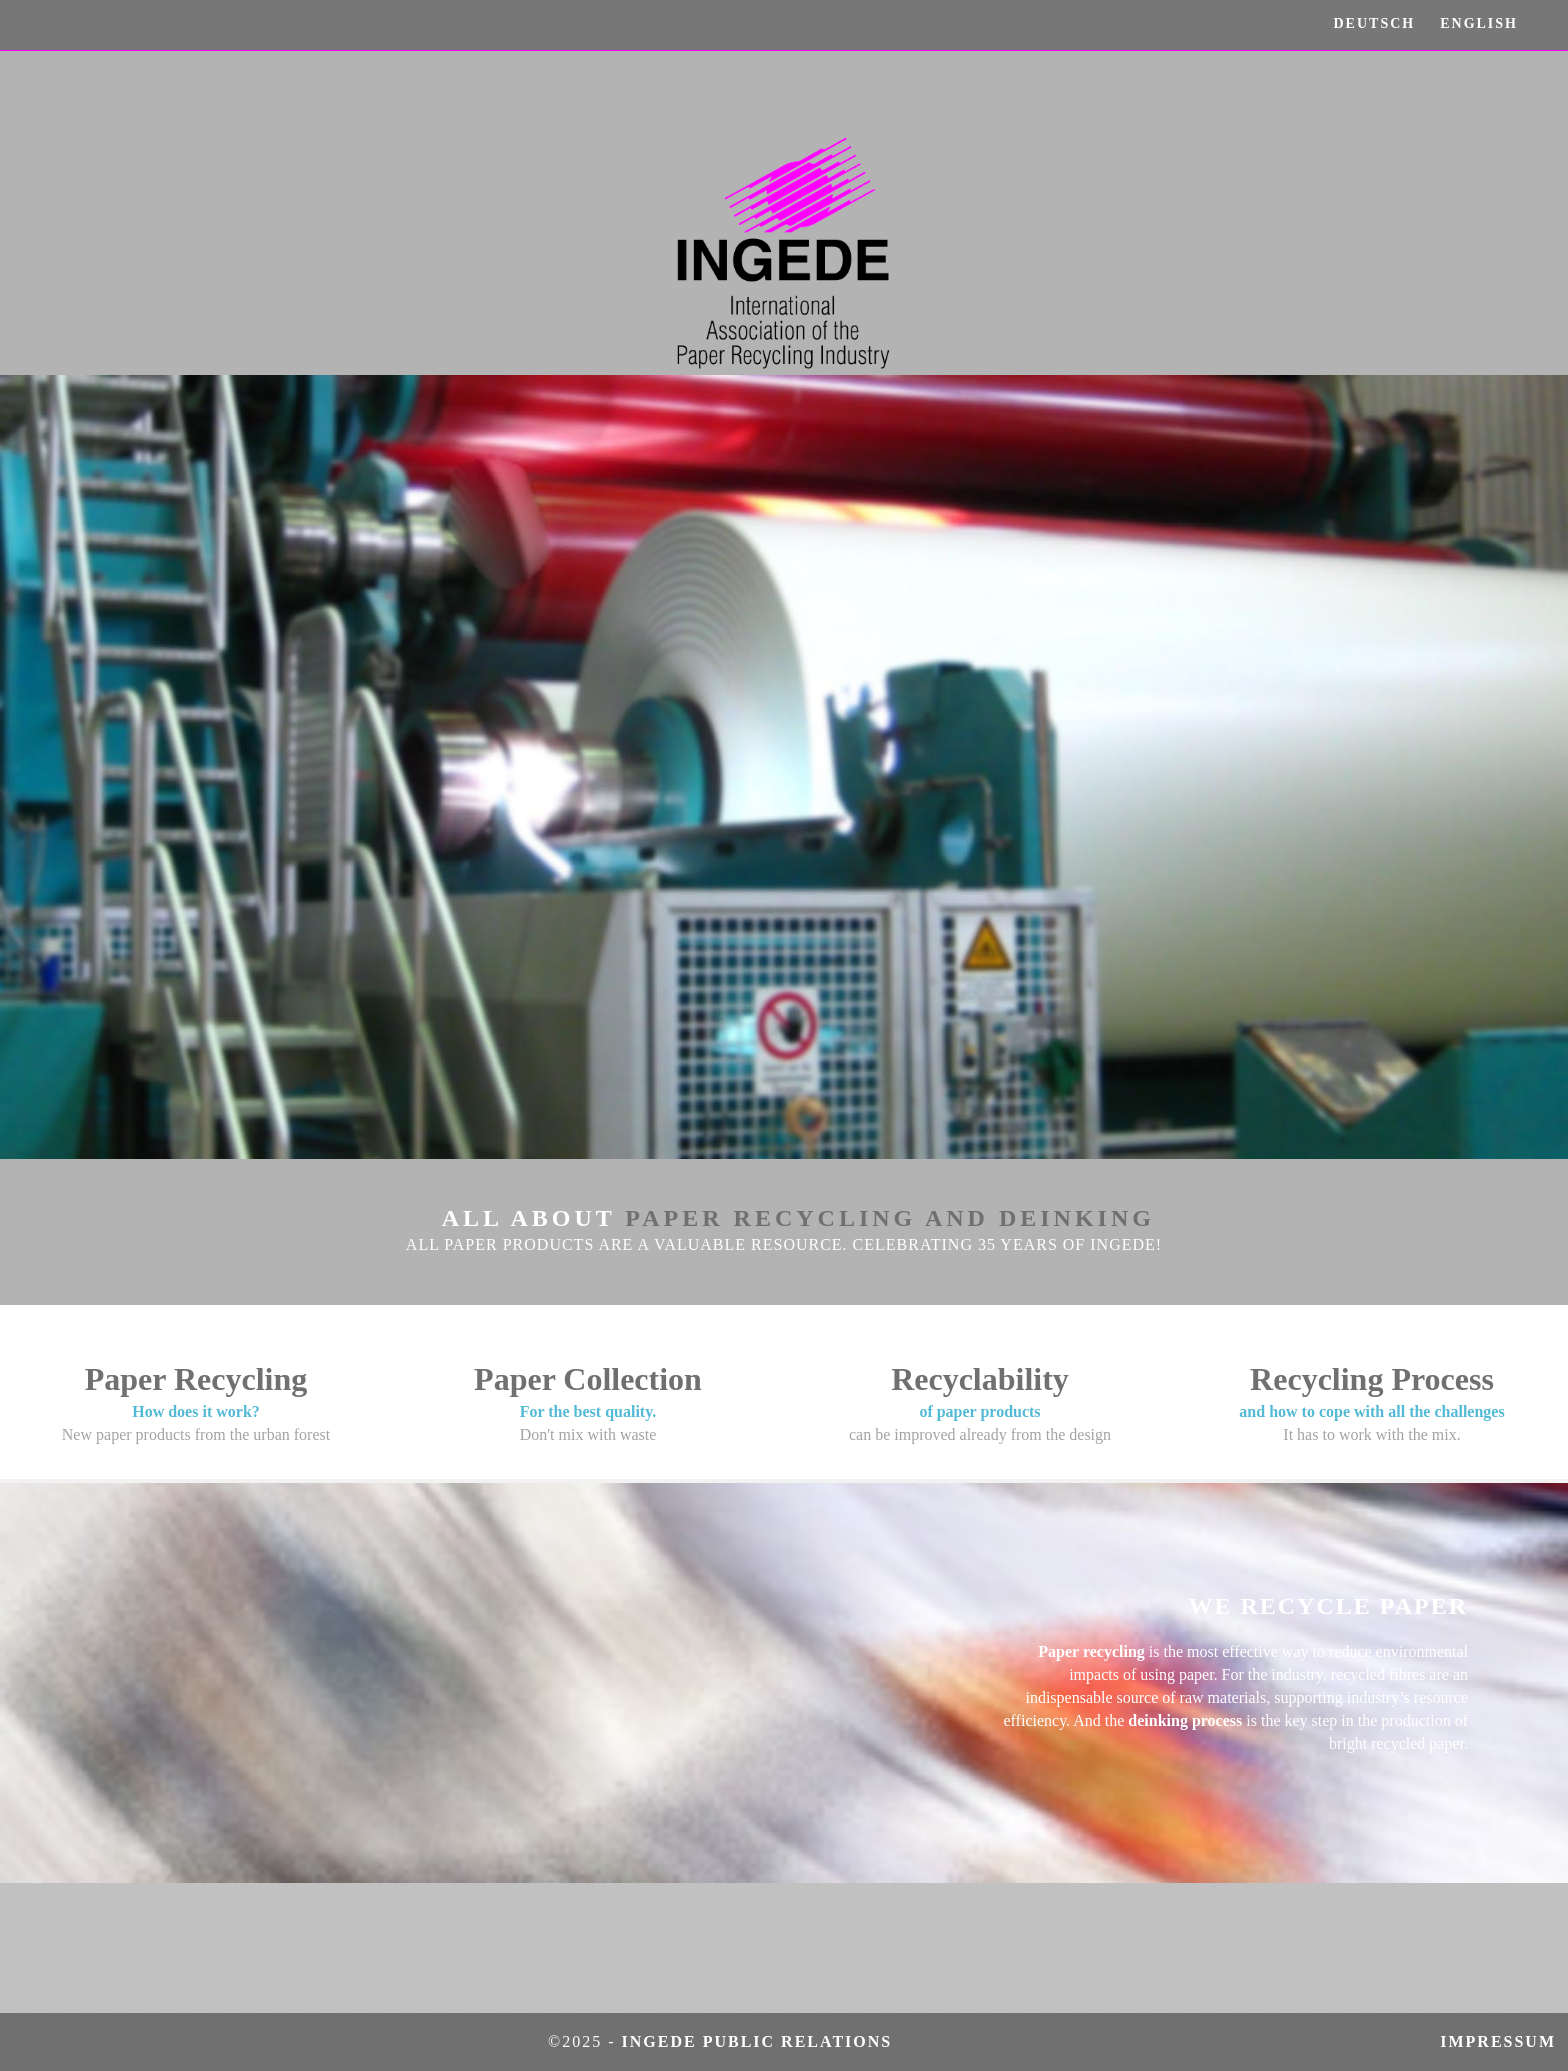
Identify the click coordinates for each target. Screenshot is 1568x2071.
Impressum (1504, 2041)
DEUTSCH (1375, 23)
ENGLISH (1479, 23)
